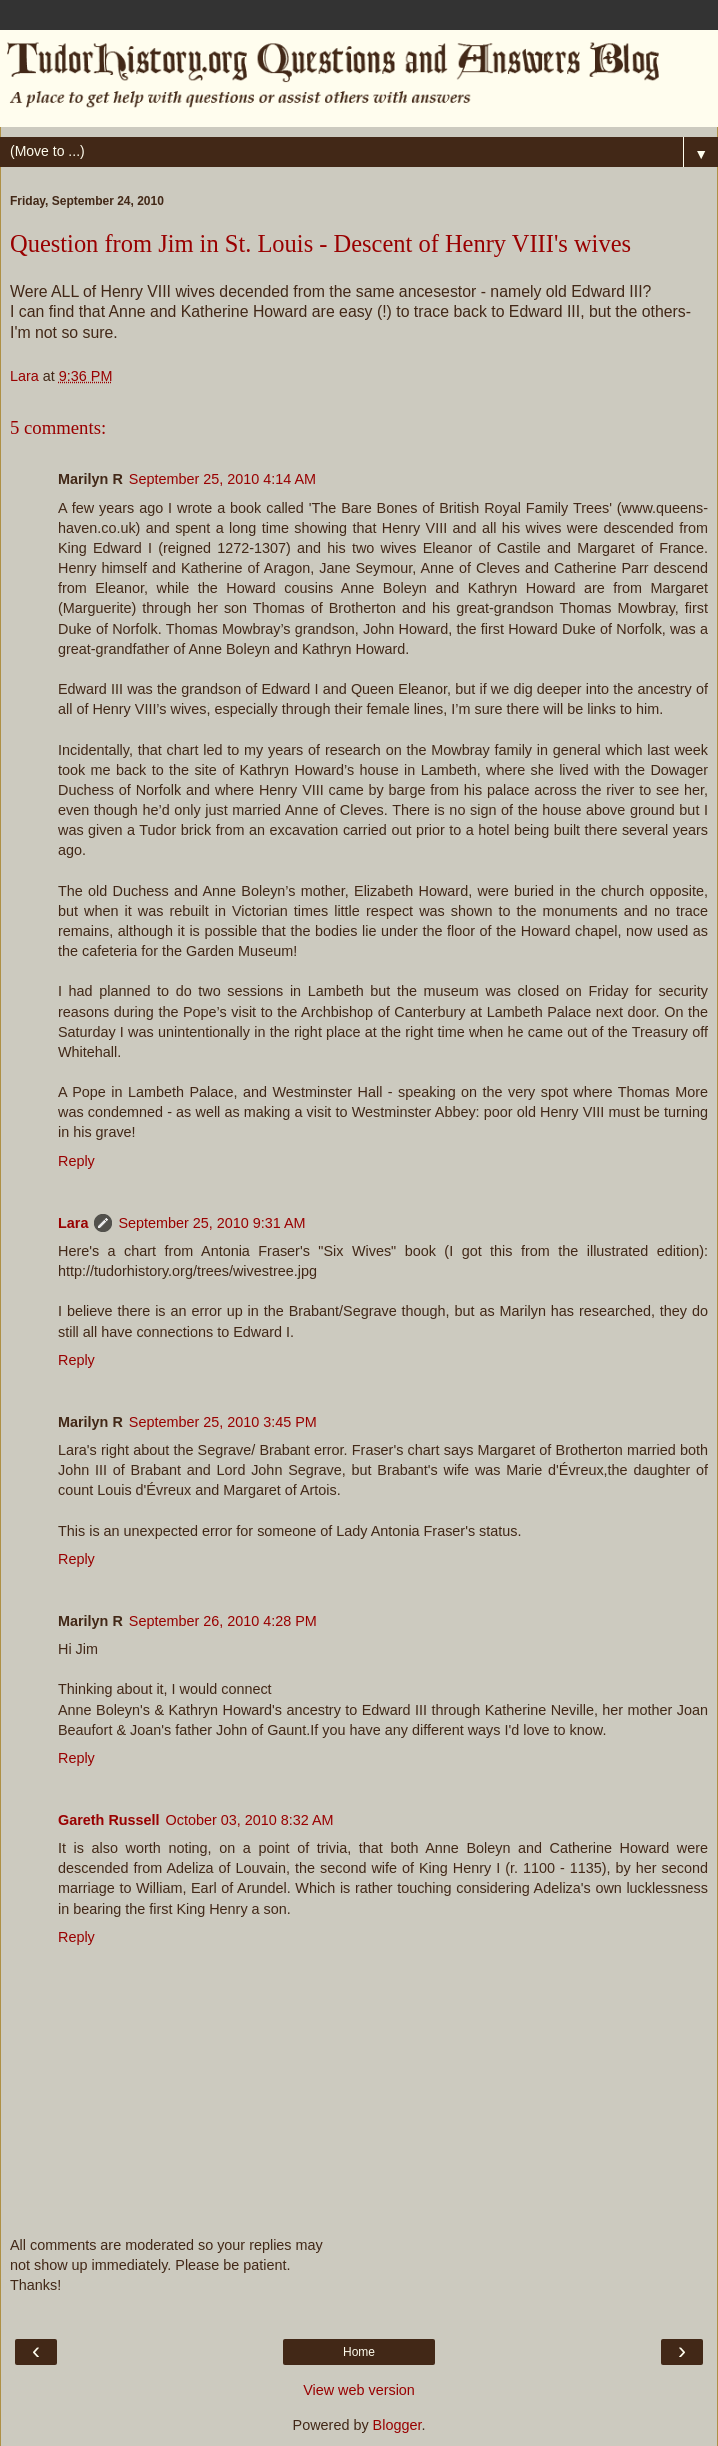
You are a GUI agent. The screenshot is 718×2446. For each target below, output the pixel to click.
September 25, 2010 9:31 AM (211, 1223)
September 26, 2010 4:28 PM (223, 1621)
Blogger (397, 2425)
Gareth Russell (109, 1820)
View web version (359, 2390)
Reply (76, 1161)
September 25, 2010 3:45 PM (223, 1422)
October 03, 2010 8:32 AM (250, 1820)
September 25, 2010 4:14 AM (222, 479)
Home (359, 2352)
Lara (73, 1223)
